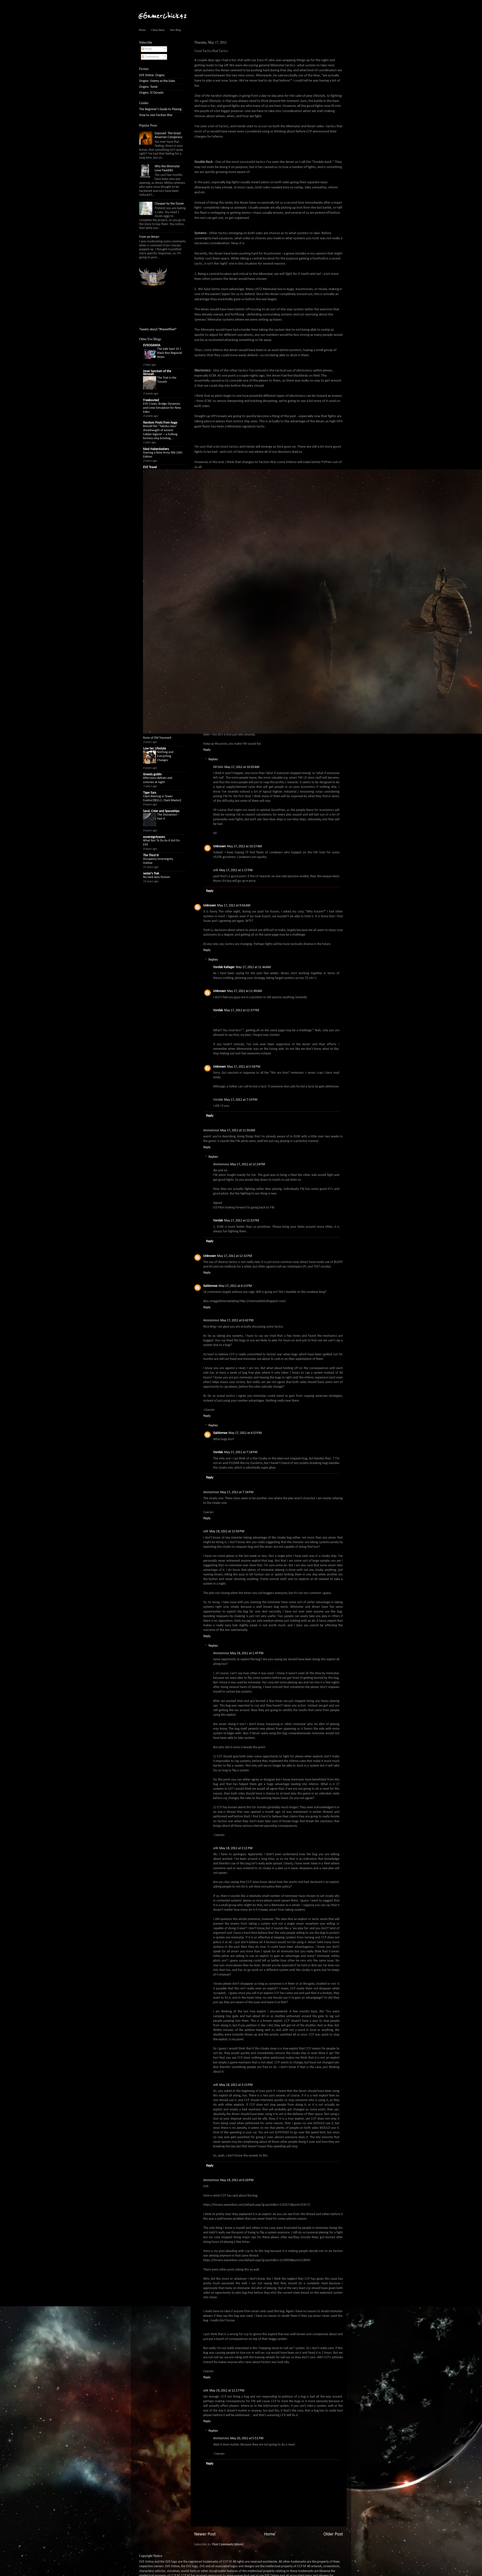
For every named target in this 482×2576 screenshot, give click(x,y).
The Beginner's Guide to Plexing (160, 109)
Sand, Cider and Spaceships (161, 811)
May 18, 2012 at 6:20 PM (236, 2180)
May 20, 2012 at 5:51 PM (246, 2438)
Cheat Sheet (157, 29)
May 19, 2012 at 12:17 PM (226, 2390)
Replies (213, 759)
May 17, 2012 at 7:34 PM (236, 1492)
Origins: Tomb (148, 87)
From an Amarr (149, 237)
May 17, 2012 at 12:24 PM (247, 1164)
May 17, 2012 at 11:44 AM (253, 967)
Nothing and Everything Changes (165, 756)
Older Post (333, 2534)
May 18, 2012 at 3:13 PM (236, 2085)
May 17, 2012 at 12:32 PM (241, 1220)
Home (142, 29)
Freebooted (151, 400)
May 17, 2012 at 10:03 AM (241, 767)
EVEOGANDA (151, 345)
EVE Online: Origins (152, 75)
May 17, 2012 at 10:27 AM (244, 846)
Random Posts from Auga (160, 422)
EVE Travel (150, 467)
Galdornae (210, 1286)
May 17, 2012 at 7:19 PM (240, 1100)
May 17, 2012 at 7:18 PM (240, 1452)
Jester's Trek (151, 873)
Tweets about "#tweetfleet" (158, 329)
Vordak (218, 1010)
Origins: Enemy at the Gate (157, 81)
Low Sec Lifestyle (154, 748)
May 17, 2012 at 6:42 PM (236, 1320)
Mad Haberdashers (156, 449)
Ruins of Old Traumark (157, 737)
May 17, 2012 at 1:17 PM (236, 870)
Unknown (219, 846)
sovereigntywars (154, 837)
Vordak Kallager (224, 967)
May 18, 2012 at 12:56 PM (226, 1531)
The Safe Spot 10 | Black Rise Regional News (169, 353)
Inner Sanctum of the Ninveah (157, 373)
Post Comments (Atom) (228, 2544)
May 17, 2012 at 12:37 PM (241, 1010)
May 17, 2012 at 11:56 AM (237, 1130)
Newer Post (205, 2534)
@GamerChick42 (162, 16)
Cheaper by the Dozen (169, 203)
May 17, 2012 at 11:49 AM (244, 991)
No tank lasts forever (156, 877)
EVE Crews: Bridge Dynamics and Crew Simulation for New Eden (162, 407)
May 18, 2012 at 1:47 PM (246, 1653)
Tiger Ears (149, 793)
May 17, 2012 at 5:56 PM (243, 1067)
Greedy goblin (152, 774)
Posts (147, 49)
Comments (150, 57)
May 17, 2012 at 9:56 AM (233, 905)
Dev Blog (175, 29)
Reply (207, 750)
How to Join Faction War (156, 115)
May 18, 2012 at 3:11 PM (236, 1848)
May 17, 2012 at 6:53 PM (245, 1433)
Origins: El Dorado (151, 93)
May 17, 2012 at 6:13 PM (235, 1286)
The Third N (151, 855)
